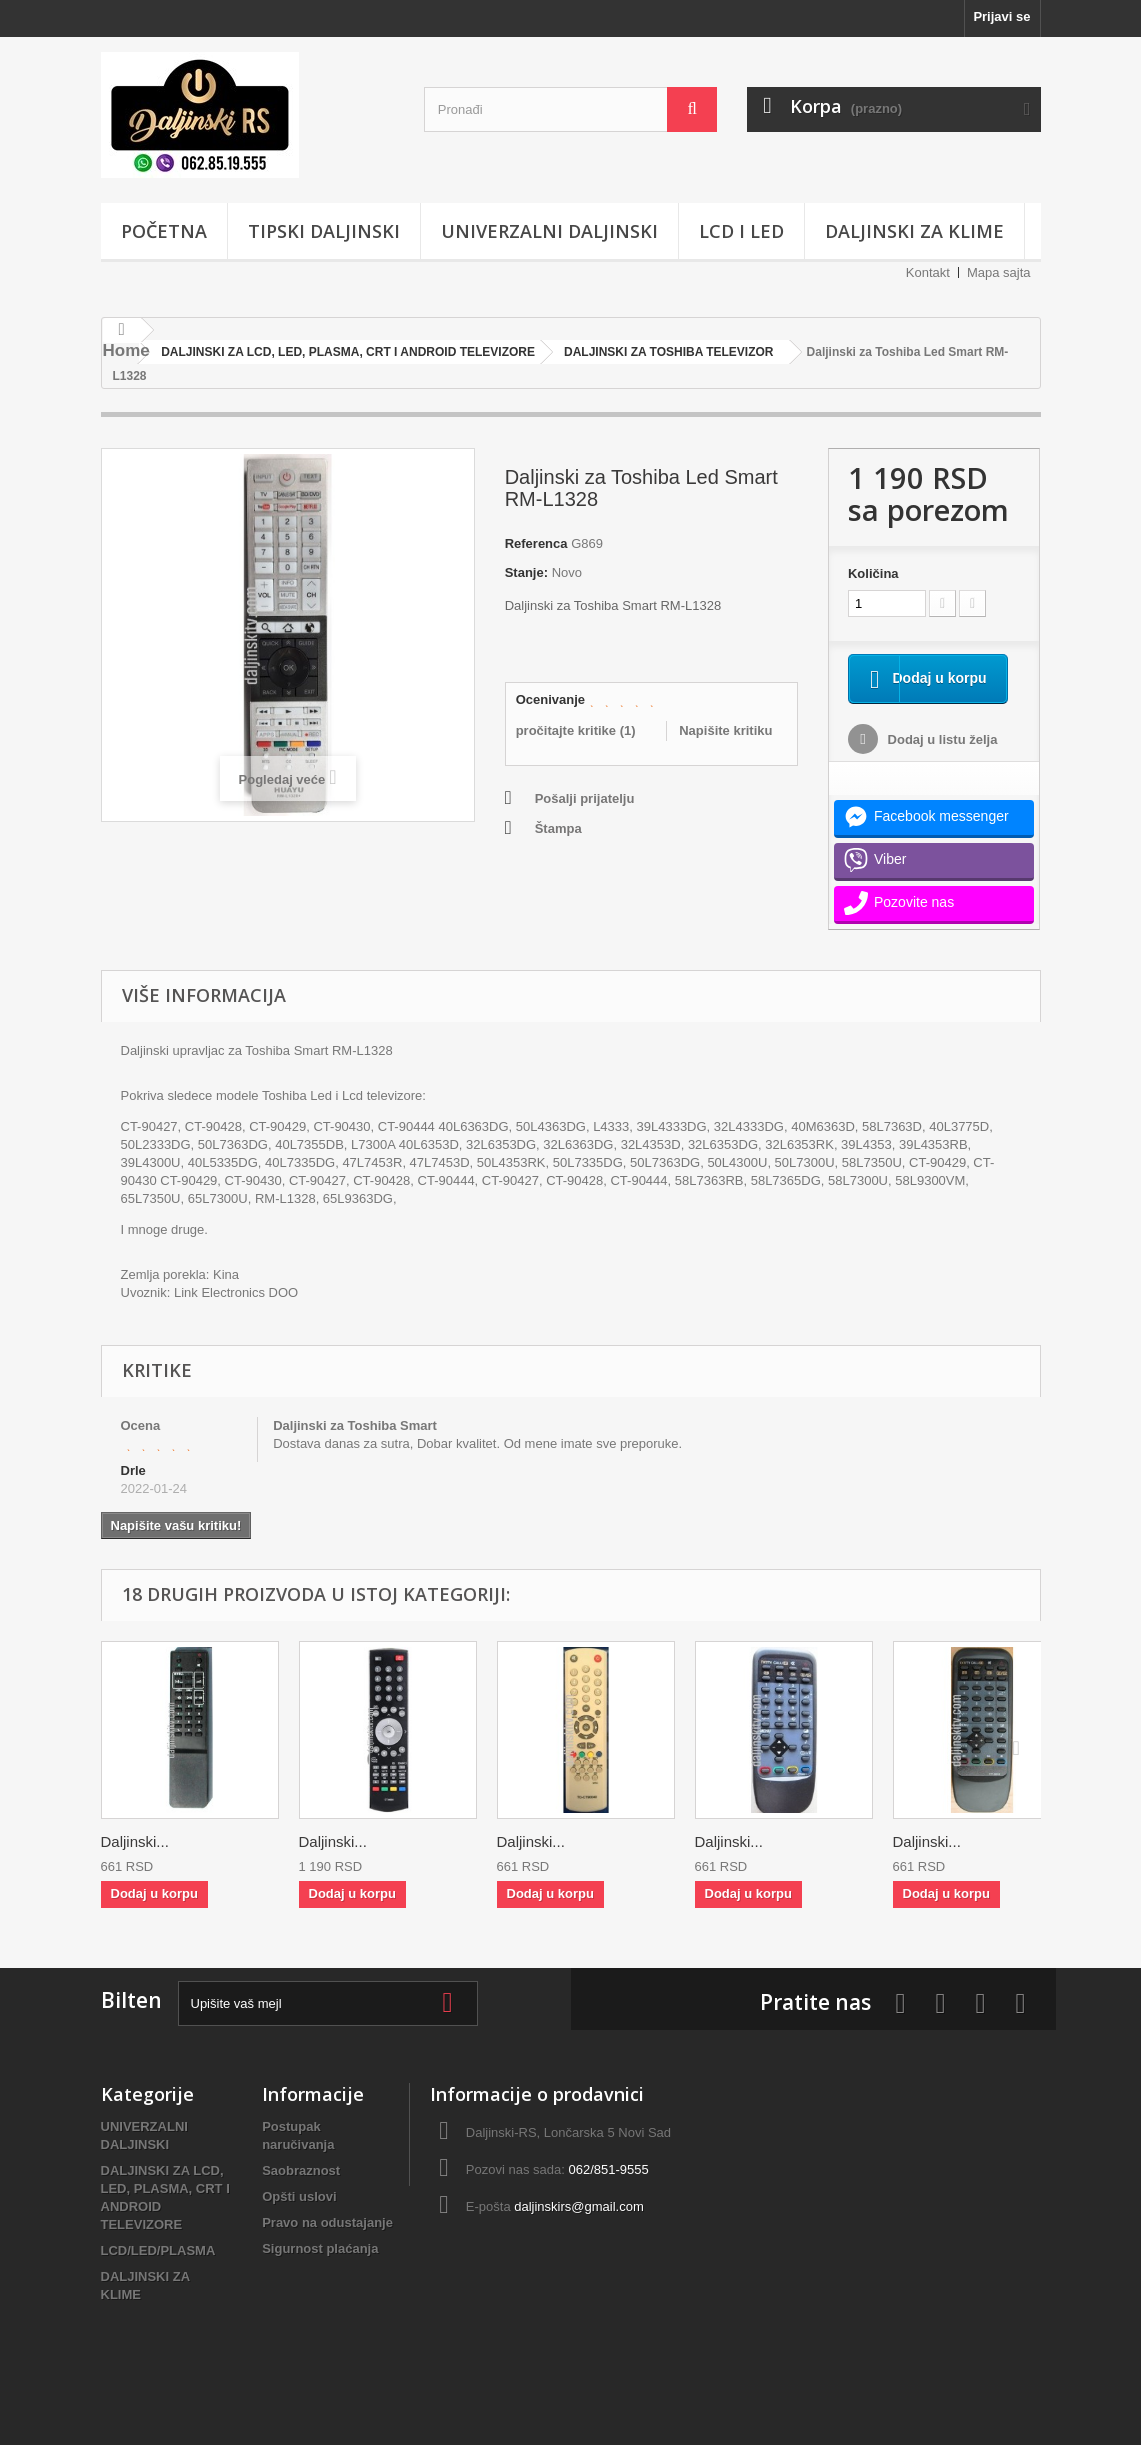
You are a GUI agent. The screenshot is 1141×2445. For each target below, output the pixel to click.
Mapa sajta (999, 272)
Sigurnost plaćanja (320, 2272)
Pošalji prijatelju (585, 798)
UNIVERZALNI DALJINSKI (549, 231)
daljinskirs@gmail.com (579, 2230)
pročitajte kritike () (576, 730)
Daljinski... (135, 1865)
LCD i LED (741, 231)
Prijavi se (1001, 16)
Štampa (558, 828)
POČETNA (164, 231)
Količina (873, 573)
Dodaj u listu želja (940, 763)
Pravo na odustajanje (327, 2246)
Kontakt (928, 272)
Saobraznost (301, 2194)
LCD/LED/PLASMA (158, 2274)
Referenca (536, 543)
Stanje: (526, 572)
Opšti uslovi (299, 2220)
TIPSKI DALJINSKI (324, 231)
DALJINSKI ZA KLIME (914, 231)
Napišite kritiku (725, 730)
